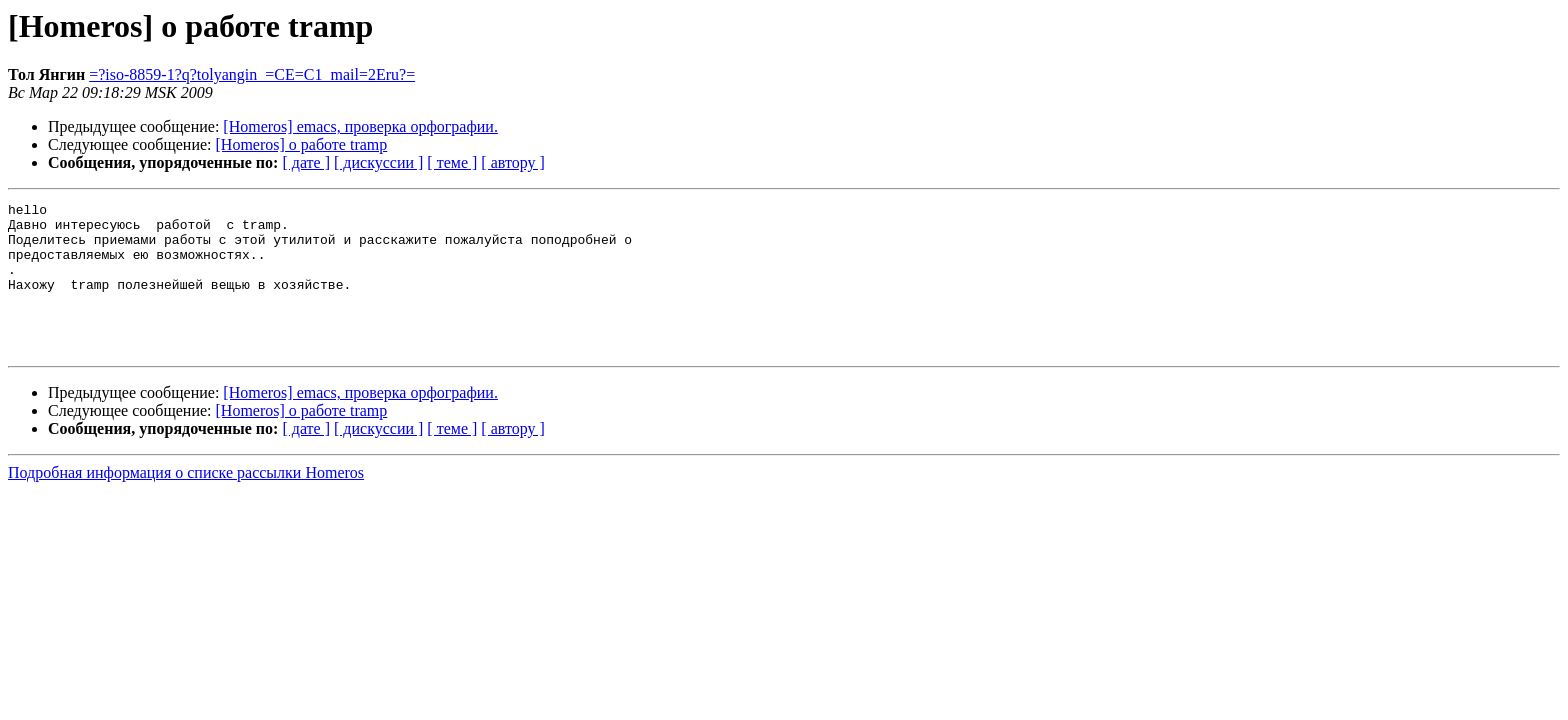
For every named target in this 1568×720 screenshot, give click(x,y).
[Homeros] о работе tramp (302, 144)
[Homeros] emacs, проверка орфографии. (360, 126)
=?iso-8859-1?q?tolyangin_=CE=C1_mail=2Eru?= (252, 74)
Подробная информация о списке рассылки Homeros (186, 502)
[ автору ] (512, 162)
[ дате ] (306, 162)
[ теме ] (452, 162)
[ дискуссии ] (378, 162)
